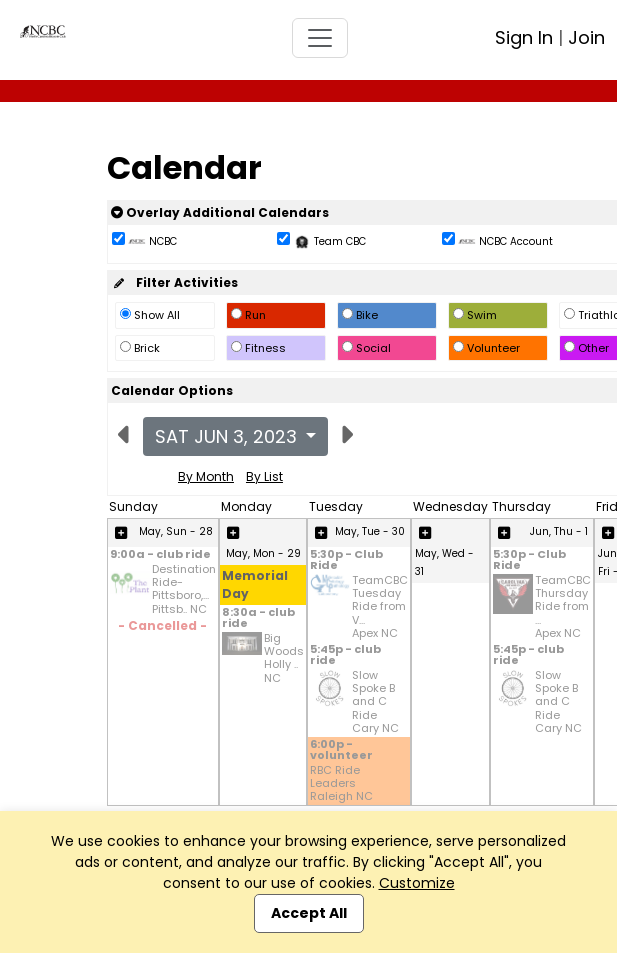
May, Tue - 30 (370, 531)
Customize (417, 883)
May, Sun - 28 (176, 531)
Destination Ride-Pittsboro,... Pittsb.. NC (184, 589)
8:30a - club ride (258, 619)
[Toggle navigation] (320, 38)
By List (264, 476)
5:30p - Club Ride (346, 561)
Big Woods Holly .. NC (284, 658)
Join (586, 37)
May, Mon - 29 (263, 553)
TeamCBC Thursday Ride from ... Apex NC (563, 607)
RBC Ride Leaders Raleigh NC (341, 784)
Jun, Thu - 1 (559, 531)
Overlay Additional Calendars (220, 212)
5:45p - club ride (345, 656)
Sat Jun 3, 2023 (228, 436)
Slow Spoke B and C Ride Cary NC (375, 702)
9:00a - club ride (160, 555)
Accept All (309, 913)
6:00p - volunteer (341, 751)
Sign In (524, 37)
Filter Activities (174, 282)
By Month (206, 476)
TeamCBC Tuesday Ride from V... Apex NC (380, 607)
